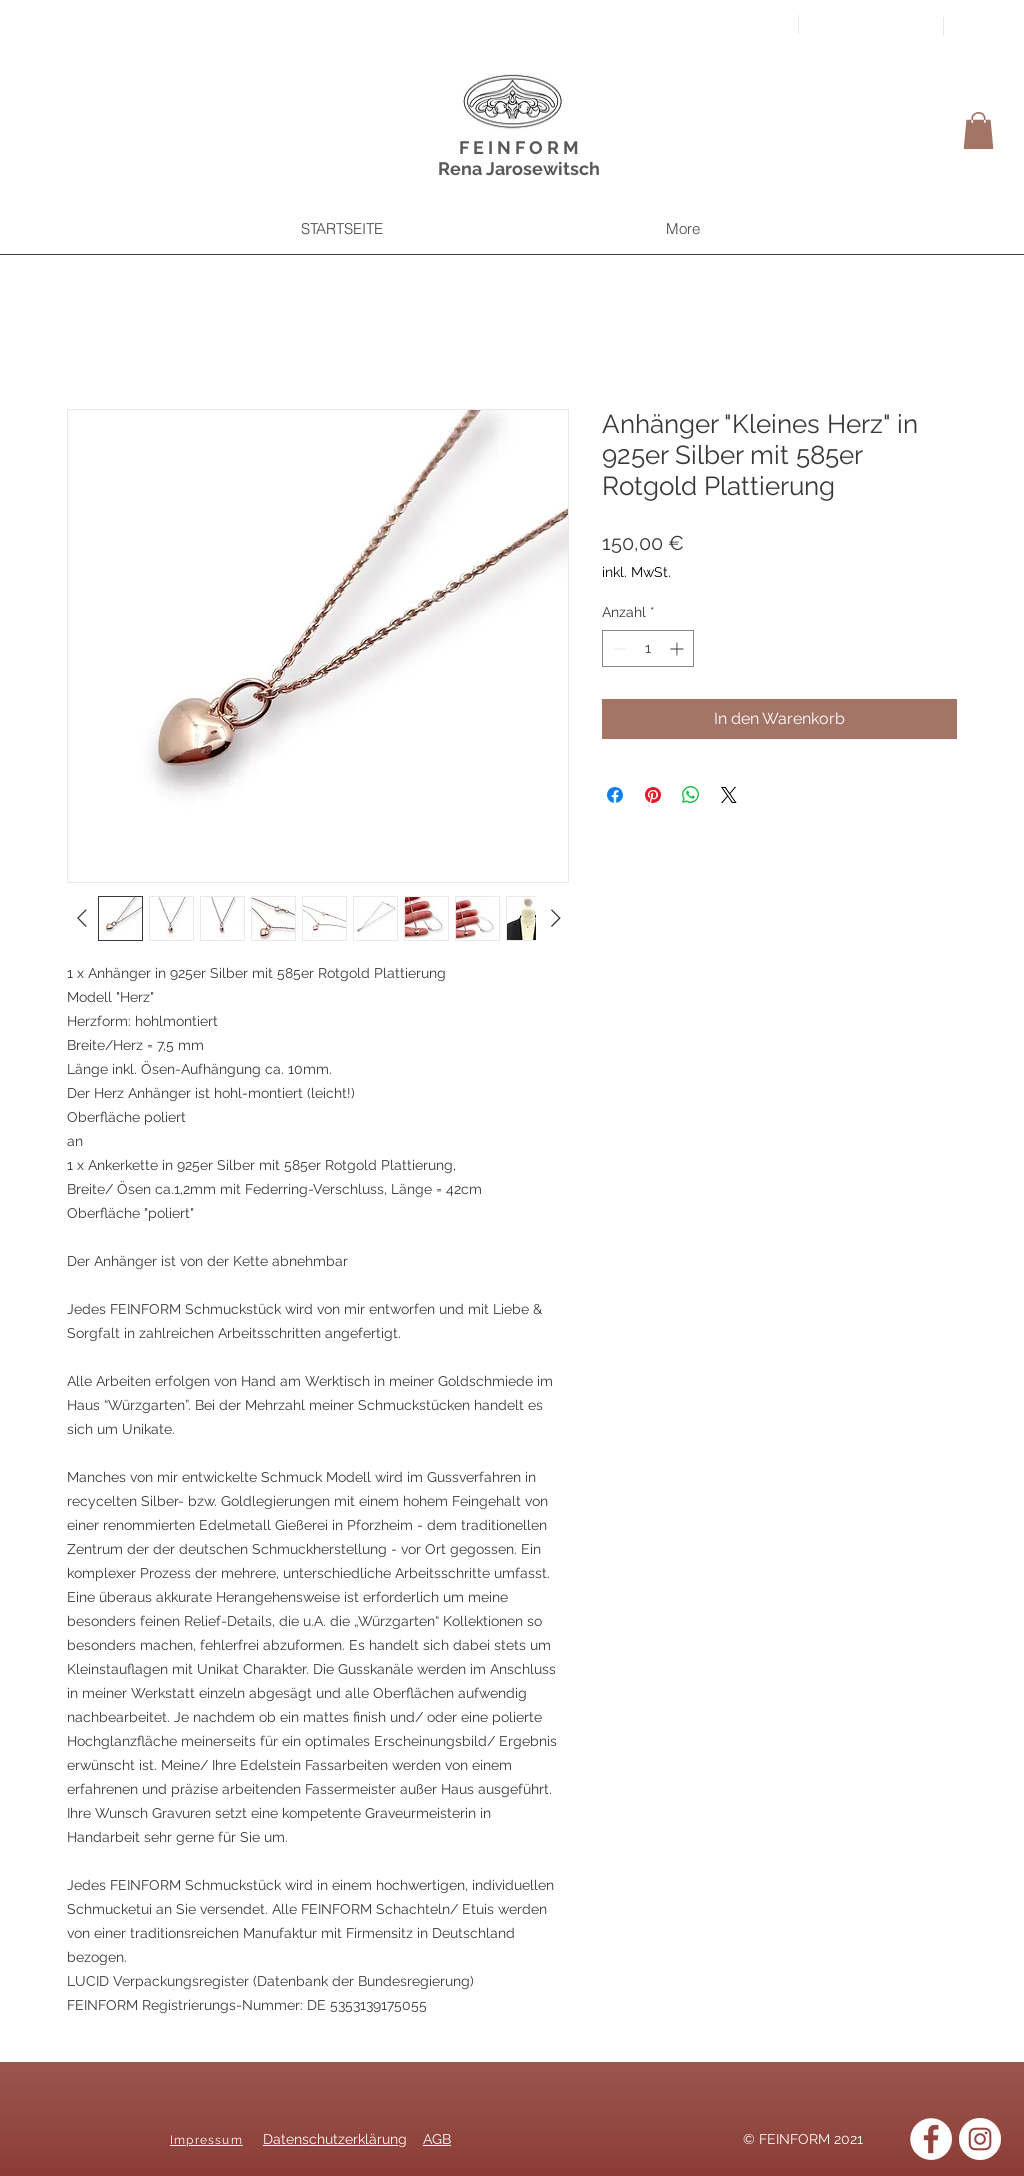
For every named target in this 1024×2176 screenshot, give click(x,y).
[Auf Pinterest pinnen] (653, 795)
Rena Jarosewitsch (519, 168)
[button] (978, 130)
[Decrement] (617, 648)
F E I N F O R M (519, 147)
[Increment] (678, 648)
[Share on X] (729, 795)
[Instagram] (980, 2139)
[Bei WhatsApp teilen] (691, 795)
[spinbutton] (648, 648)
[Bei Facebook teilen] (615, 795)
